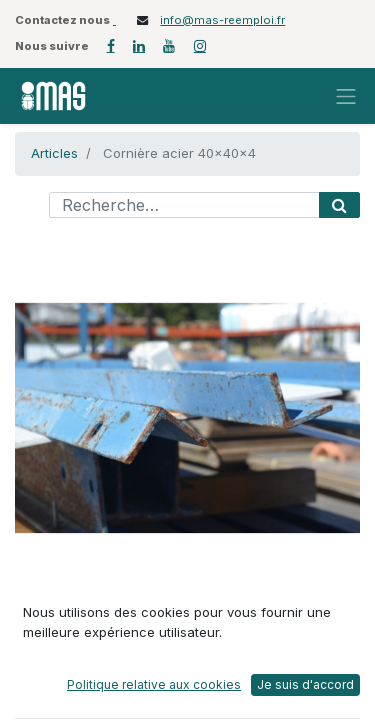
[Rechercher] (339, 205)
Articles (54, 153)
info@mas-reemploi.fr (222, 20)
